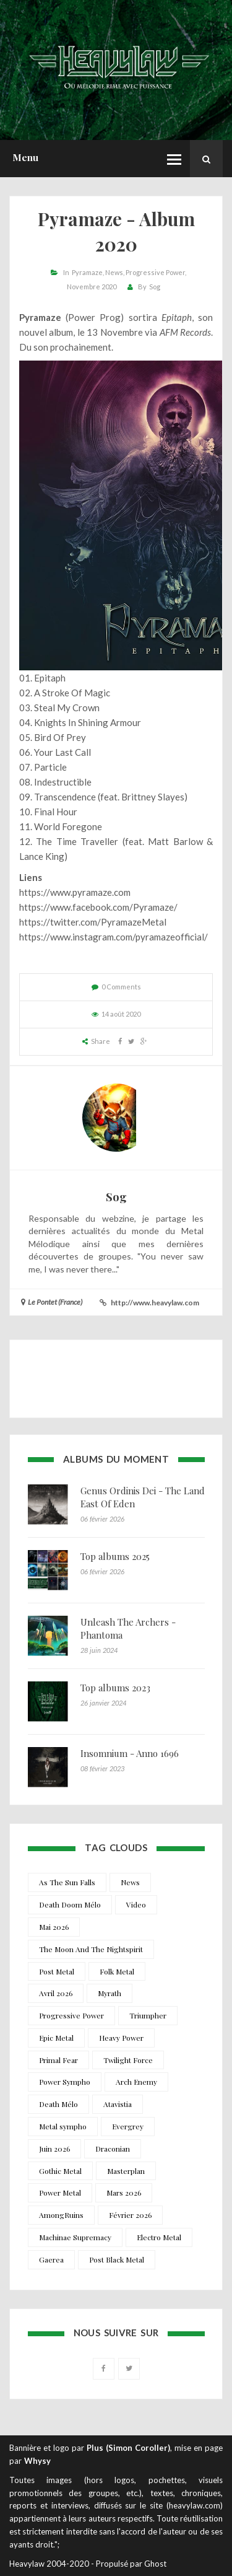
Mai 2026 (54, 1927)
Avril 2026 (55, 1993)
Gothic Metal (60, 2171)
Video (136, 1904)
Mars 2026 (123, 2192)
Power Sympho (64, 2082)
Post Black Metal (116, 2259)
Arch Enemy (136, 2082)
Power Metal (60, 2192)
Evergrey (128, 2126)
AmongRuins (61, 2215)
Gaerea (51, 2259)
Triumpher (147, 2015)
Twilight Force (128, 2060)
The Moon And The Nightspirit (91, 1949)
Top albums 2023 (115, 1687)
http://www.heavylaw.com (155, 1302)
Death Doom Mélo (70, 1904)
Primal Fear (58, 2060)
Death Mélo (58, 2104)
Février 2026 (130, 2215)
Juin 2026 (54, 2148)
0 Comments (121, 987)
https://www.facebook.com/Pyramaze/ (98, 907)
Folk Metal (117, 1971)
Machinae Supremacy (75, 2237)
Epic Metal (56, 2038)
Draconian (112, 2148)
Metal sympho (63, 2126)
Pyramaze (87, 272)
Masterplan (126, 2171)
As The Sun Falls (67, 1882)
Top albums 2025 (115, 1556)
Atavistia (117, 2104)
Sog (154, 287)
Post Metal (56, 1971)
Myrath (109, 1993)
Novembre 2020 (91, 287)
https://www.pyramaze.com (75, 892)
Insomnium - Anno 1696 (129, 1753)
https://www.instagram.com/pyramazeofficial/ (113, 936)
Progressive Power (155, 272)
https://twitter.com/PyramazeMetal (92, 921)
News (114, 272)
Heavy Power (121, 2038)
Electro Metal (159, 2237)
